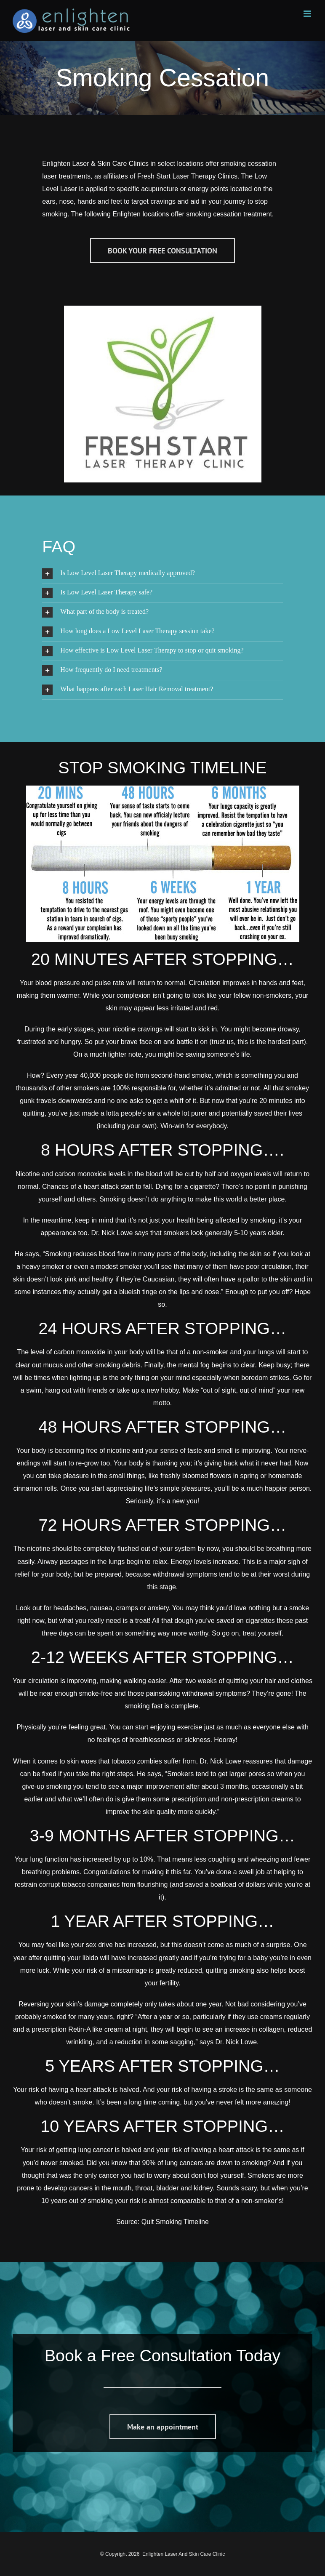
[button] (162, 573)
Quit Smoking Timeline (175, 2221)
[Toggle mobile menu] (308, 13)
